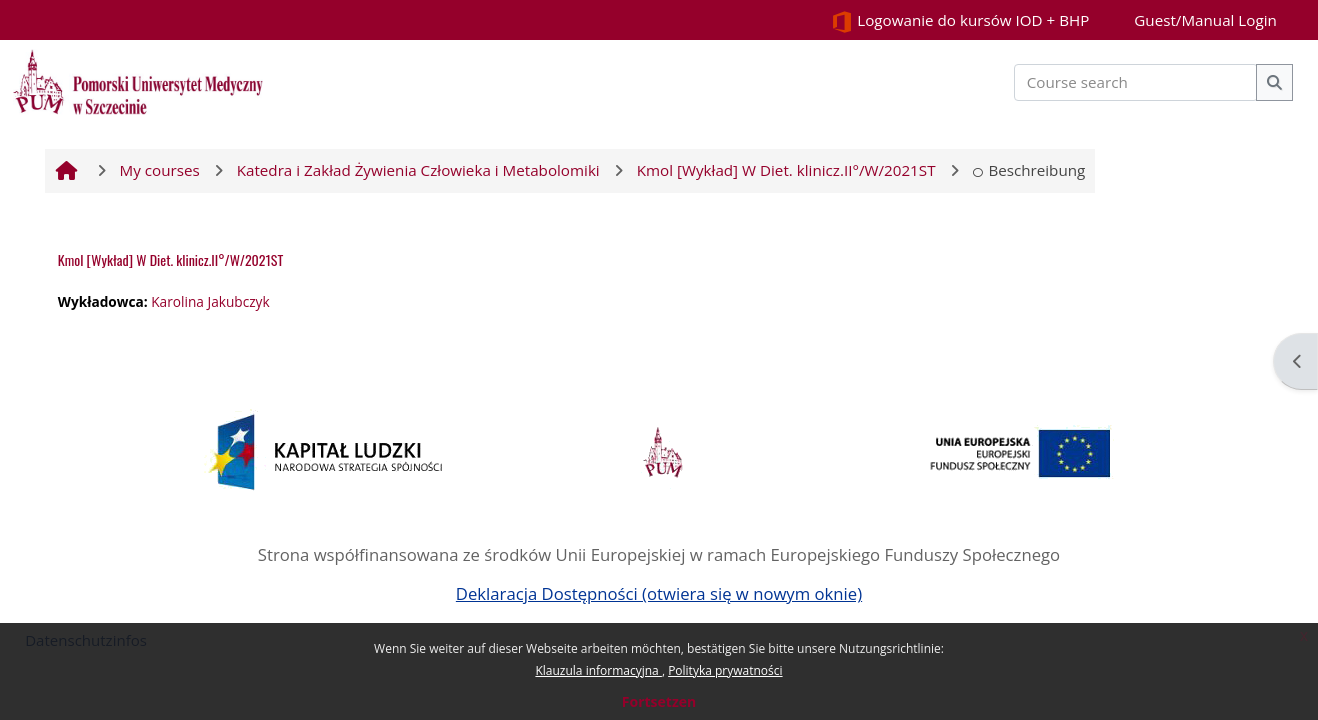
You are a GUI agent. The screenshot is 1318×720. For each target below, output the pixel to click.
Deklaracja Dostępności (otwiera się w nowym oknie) (659, 593)
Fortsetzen (659, 701)
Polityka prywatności (725, 670)
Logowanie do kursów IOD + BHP (960, 21)
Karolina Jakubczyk (210, 301)
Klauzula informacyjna (598, 670)
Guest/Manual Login (1205, 20)
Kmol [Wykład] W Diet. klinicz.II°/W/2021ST (170, 259)
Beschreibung (1029, 170)
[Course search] (1136, 82)
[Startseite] (138, 80)
